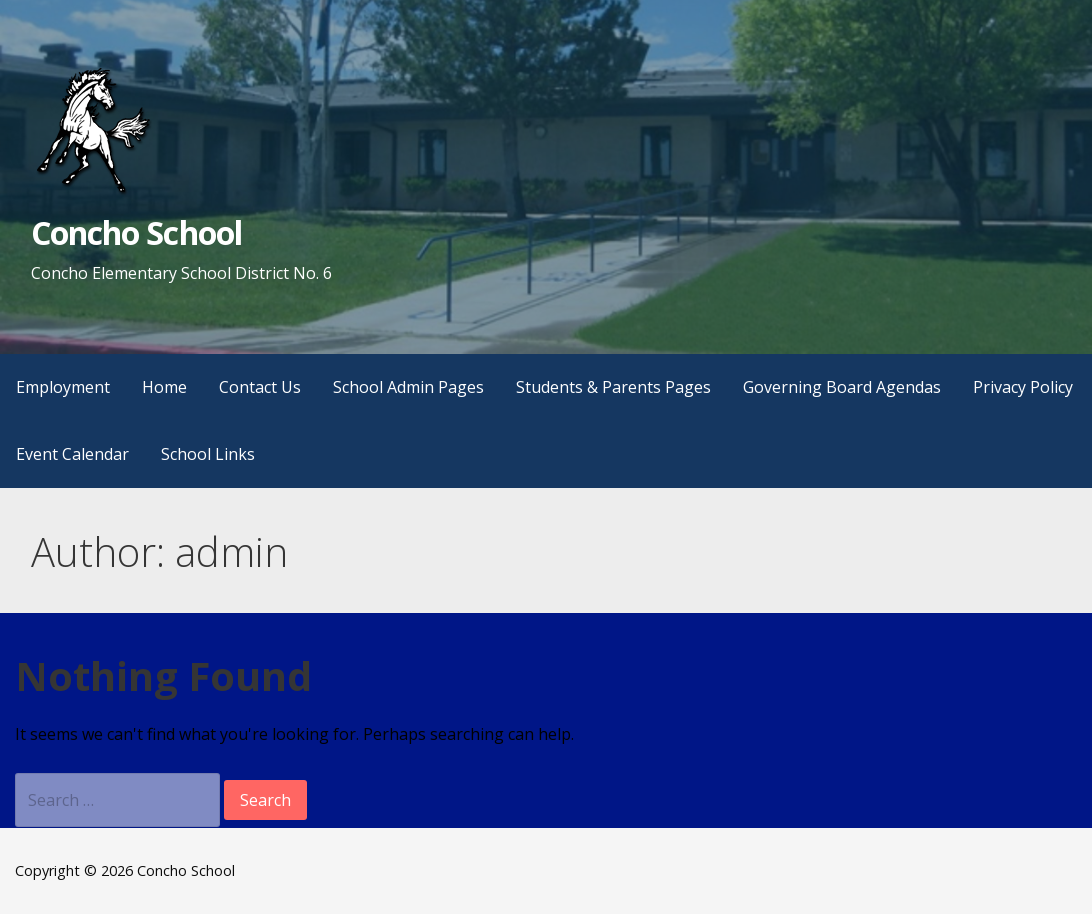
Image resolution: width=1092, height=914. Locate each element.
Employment (63, 387)
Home (164, 387)
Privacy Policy (1023, 387)
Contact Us (260, 387)
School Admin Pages (408, 387)
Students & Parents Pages (613, 387)
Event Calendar (72, 454)
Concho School (136, 232)
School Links (208, 454)
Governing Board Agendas (842, 387)
